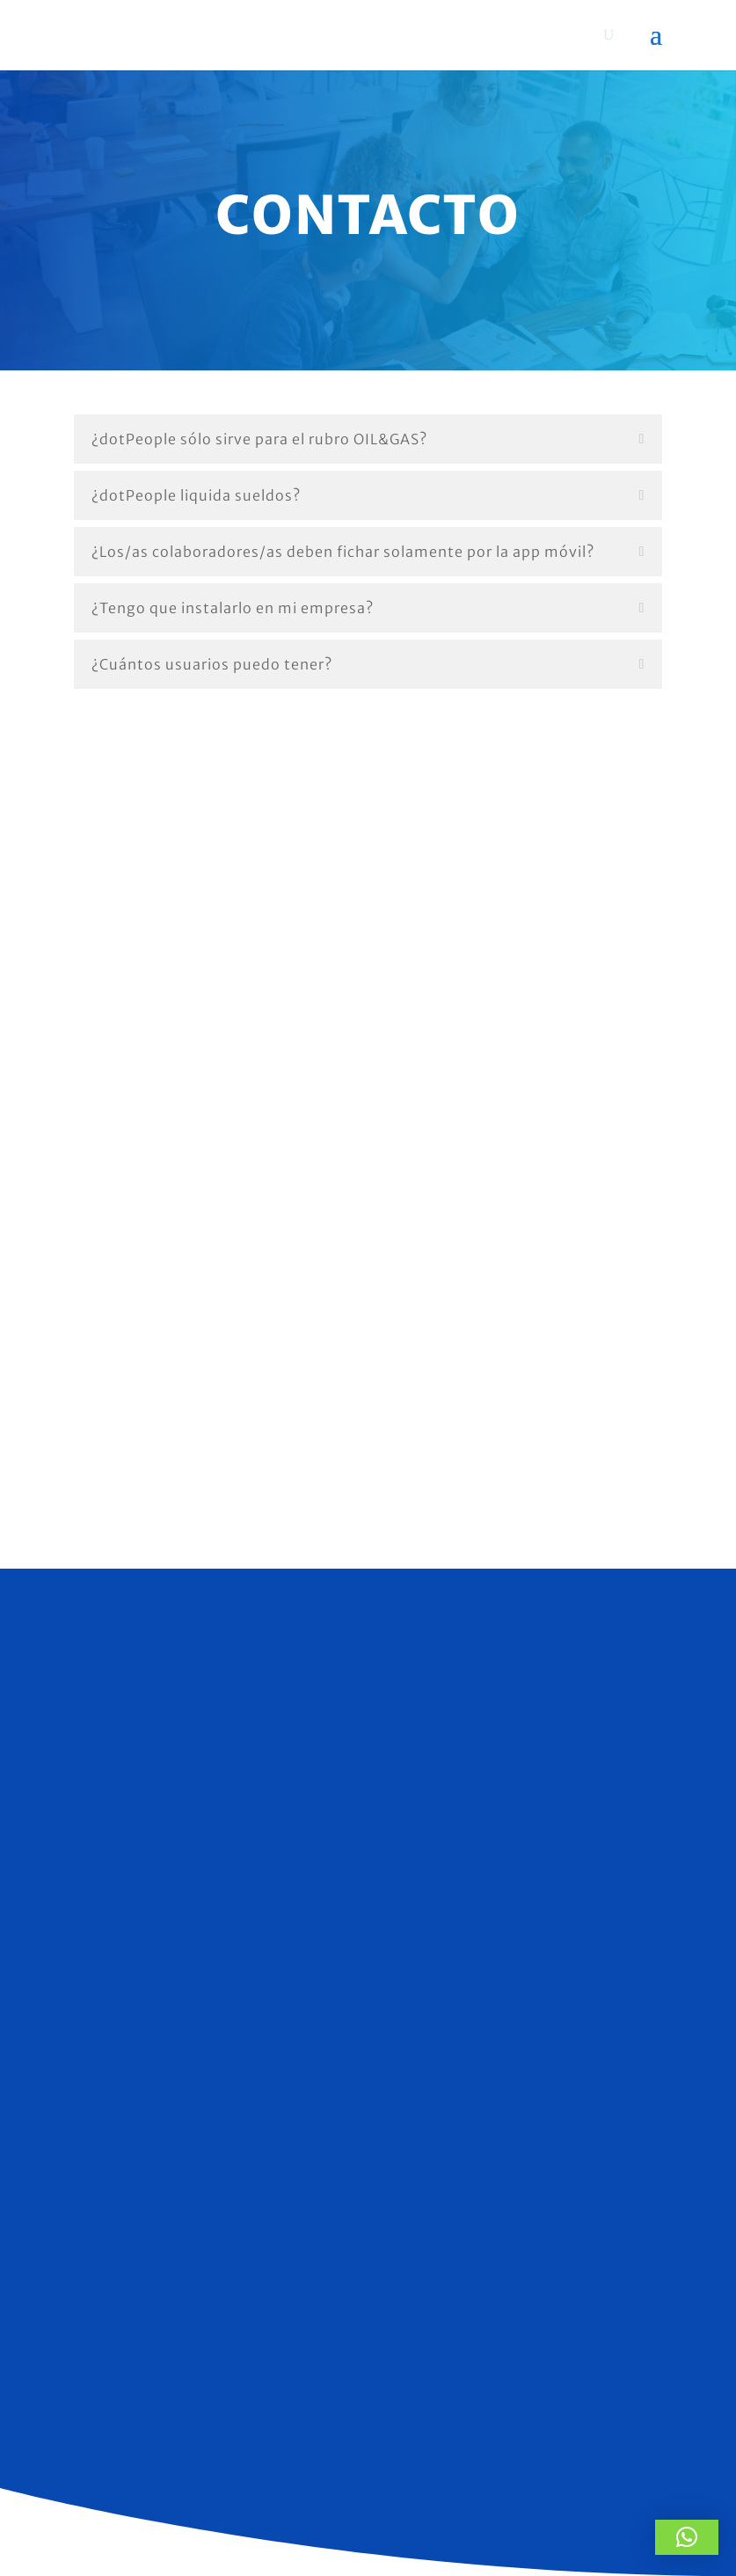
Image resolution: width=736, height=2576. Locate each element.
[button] (686, 2537)
